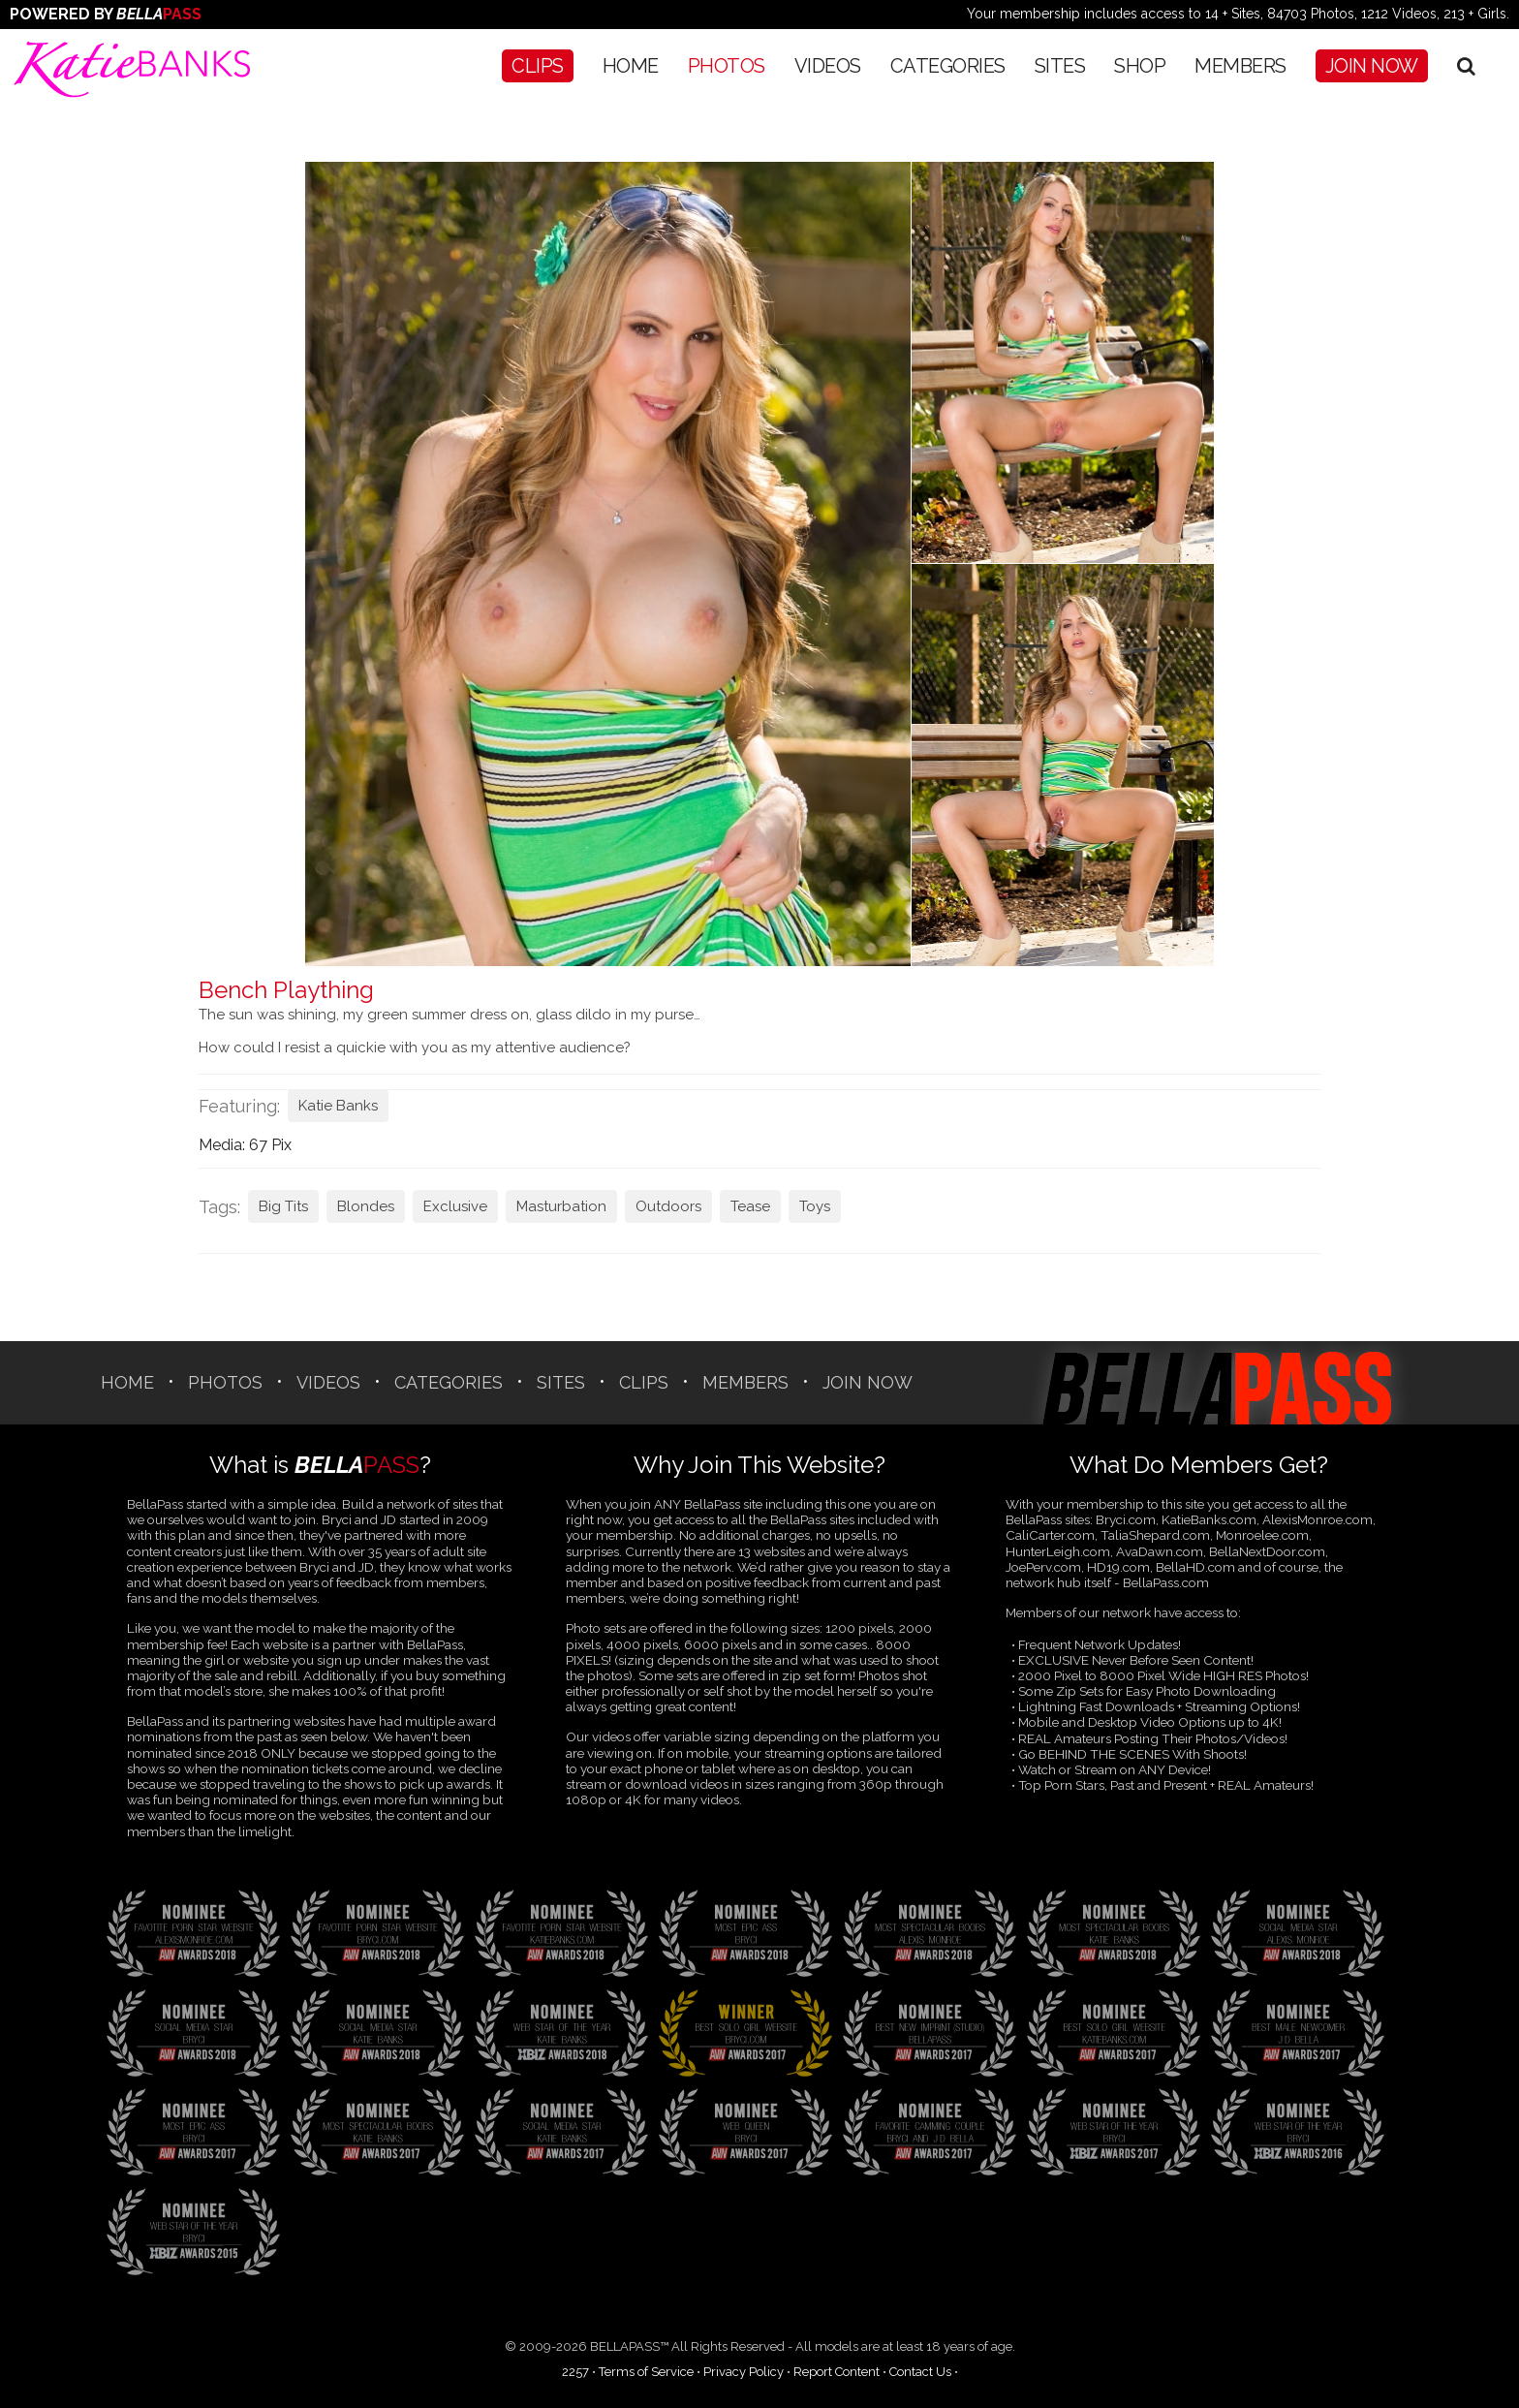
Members (1240, 66)
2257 (575, 2371)
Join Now (1371, 66)
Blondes (365, 1206)
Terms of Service (646, 2371)
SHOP (1139, 66)
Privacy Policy (743, 2371)
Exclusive (455, 1206)
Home (631, 66)
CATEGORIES (948, 66)
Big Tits (283, 1206)
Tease (750, 1206)
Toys (814, 1206)
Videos (827, 66)
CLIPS (538, 66)
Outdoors (668, 1206)
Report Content (836, 2371)
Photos (726, 66)
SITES (1060, 66)
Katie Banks (338, 1105)
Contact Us (920, 2371)
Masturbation (561, 1206)
